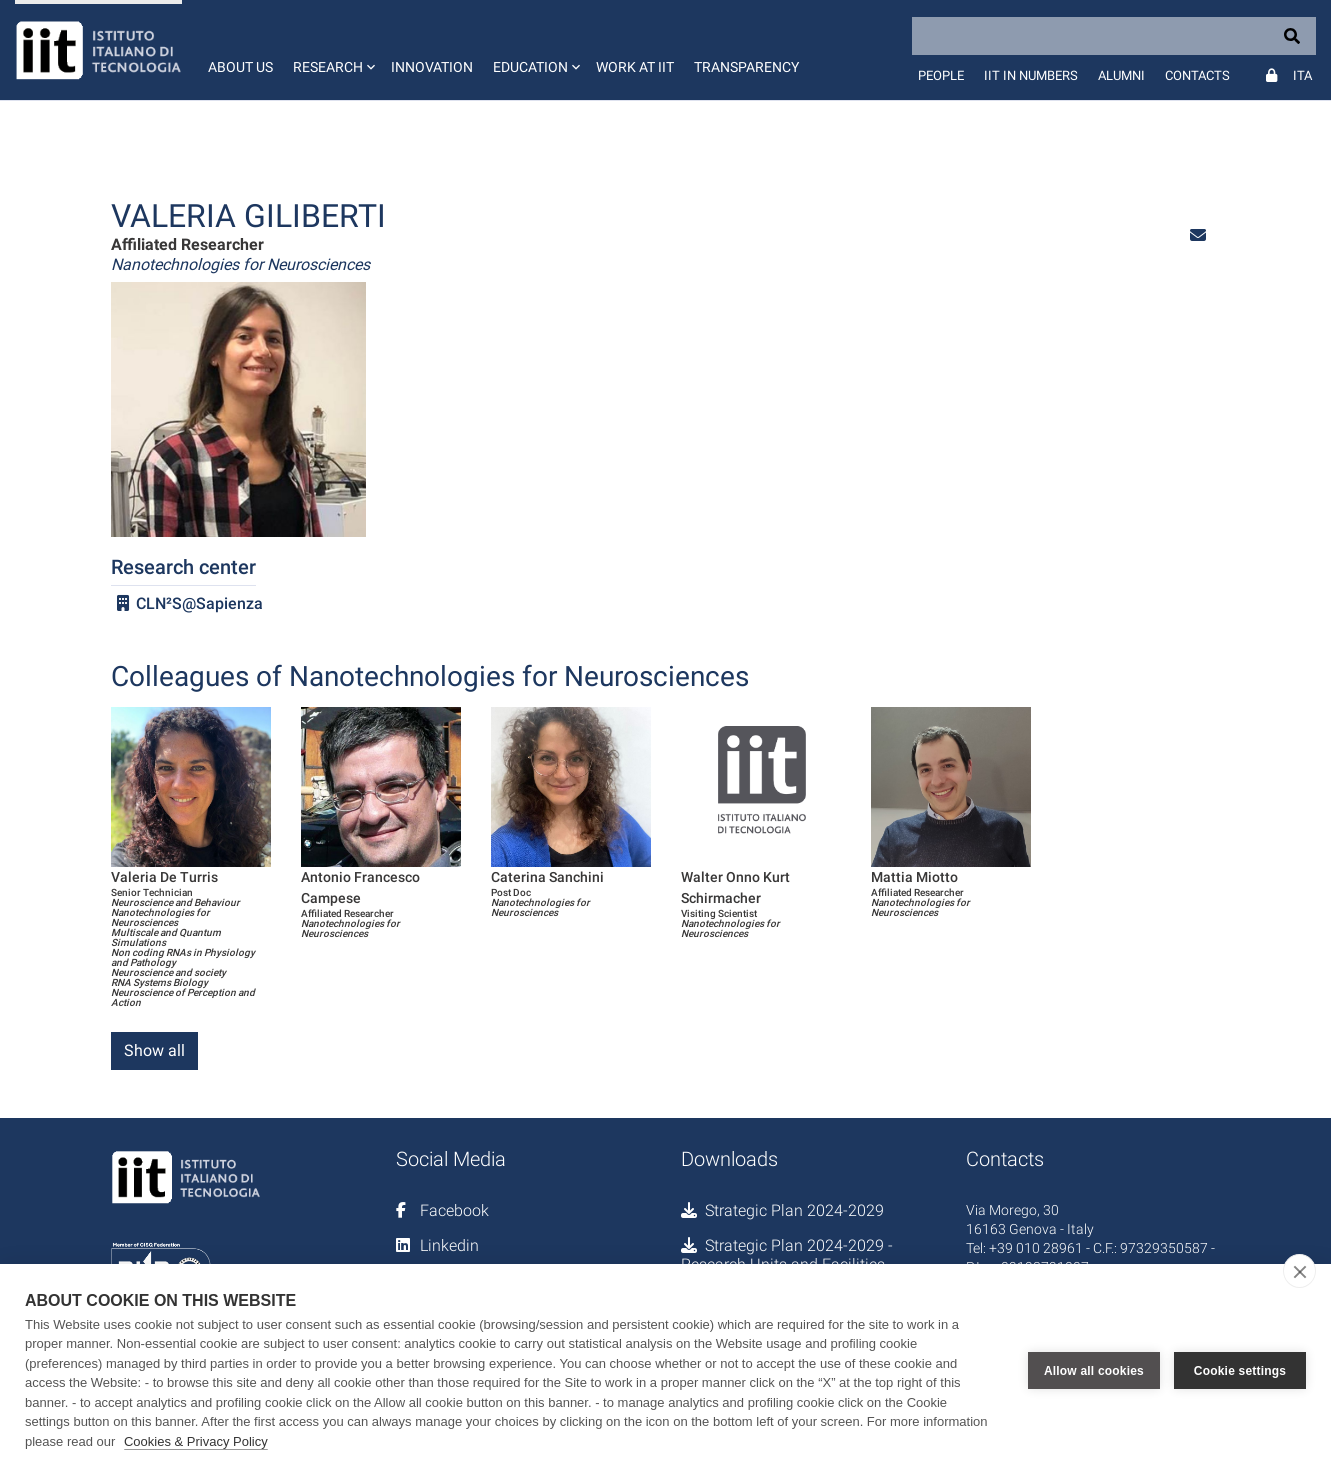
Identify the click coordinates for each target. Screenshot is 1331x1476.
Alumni (1121, 75)
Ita (1302, 75)
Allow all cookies (1094, 1370)
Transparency (746, 67)
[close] (1299, 1271)
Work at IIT (635, 67)
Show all (154, 1050)
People (941, 75)
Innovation (432, 67)
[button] (332, 50)
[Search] (1114, 36)
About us (240, 67)
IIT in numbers (1031, 75)
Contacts (1197, 75)
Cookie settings (1240, 1370)
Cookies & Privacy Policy (196, 1441)
